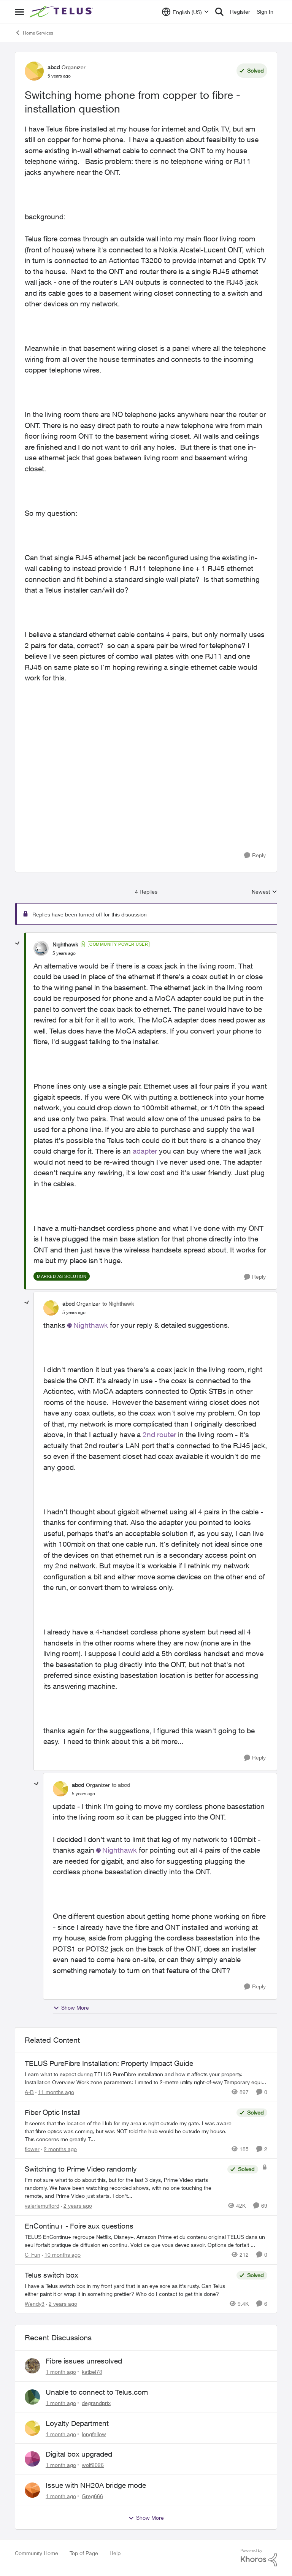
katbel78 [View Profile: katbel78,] (92, 2371)
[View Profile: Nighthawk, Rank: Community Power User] (41, 948)
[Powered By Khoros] (259, 2557)
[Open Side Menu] (19, 11)
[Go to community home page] (62, 12)
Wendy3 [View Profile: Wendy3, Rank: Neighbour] (34, 2303)
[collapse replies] (17, 943)
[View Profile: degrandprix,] (32, 2397)
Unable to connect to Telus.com (97, 2392)
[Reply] (255, 855)
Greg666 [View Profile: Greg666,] (92, 2496)
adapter (145, 1151)
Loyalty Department (77, 2423)
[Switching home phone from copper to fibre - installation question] (64, 953)
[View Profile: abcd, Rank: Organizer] (34, 71)
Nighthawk (90, 1325)
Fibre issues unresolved (84, 2361)
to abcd (121, 1785)
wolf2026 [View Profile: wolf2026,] (93, 2465)
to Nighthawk (118, 1303)
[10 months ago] (61, 2255)
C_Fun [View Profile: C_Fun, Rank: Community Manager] (32, 2254)
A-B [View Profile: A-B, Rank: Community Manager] (29, 2092)
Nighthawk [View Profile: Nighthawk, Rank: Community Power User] (65, 944)
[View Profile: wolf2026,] (32, 2459)
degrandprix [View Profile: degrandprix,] (96, 2403)
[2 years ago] (76, 2206)
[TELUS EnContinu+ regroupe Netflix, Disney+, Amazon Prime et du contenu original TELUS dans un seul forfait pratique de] (146, 2241)
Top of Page (84, 2553)
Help (115, 2553)
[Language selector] (185, 11)
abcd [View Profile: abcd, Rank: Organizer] (54, 67)
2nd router (159, 1434)
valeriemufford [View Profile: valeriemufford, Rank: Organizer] (42, 2205)
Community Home (36, 2553)
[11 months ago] (54, 2092)
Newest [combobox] (264, 892)
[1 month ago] (61, 2372)
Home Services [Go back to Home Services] (34, 33)
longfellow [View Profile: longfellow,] (94, 2433)
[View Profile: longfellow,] (32, 2428)
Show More (71, 2007)
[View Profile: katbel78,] (32, 2365)
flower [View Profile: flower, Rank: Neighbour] (32, 2148)
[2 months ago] (59, 2149)
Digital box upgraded (79, 2454)
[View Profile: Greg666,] (32, 2490)
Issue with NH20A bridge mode (96, 2485)
